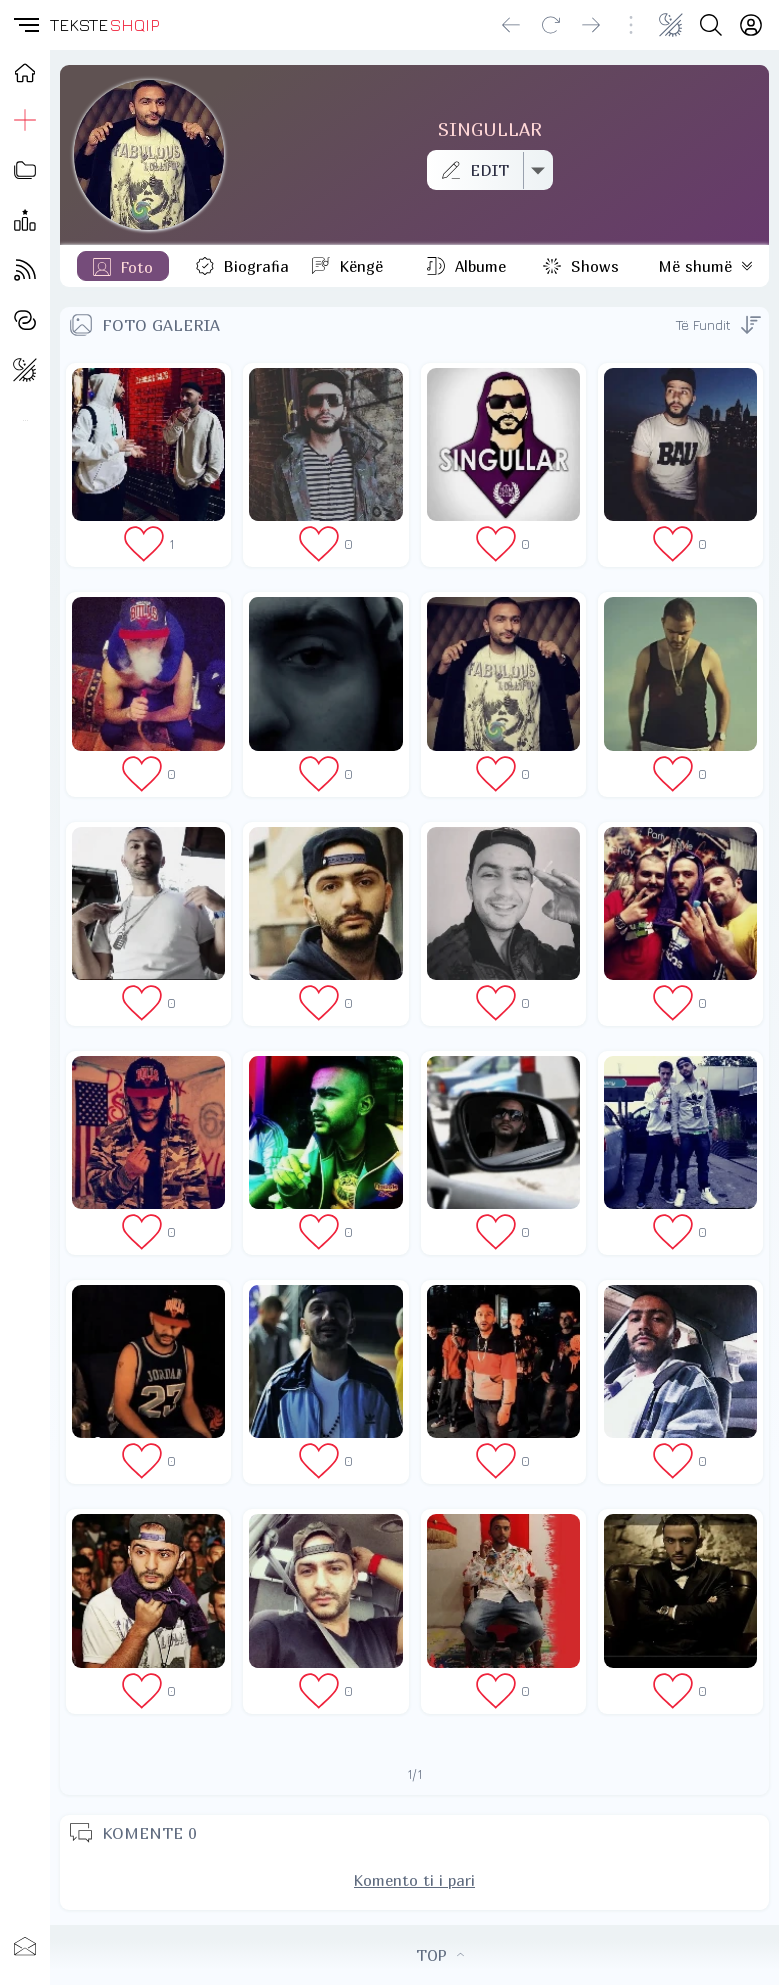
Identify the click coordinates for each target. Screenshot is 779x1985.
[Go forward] (591, 25)
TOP (440, 1955)
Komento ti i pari (414, 1880)
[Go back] (511, 25)
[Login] (751, 25)
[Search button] (711, 25)
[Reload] (551, 25)
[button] (25, 25)
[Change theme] (671, 25)
